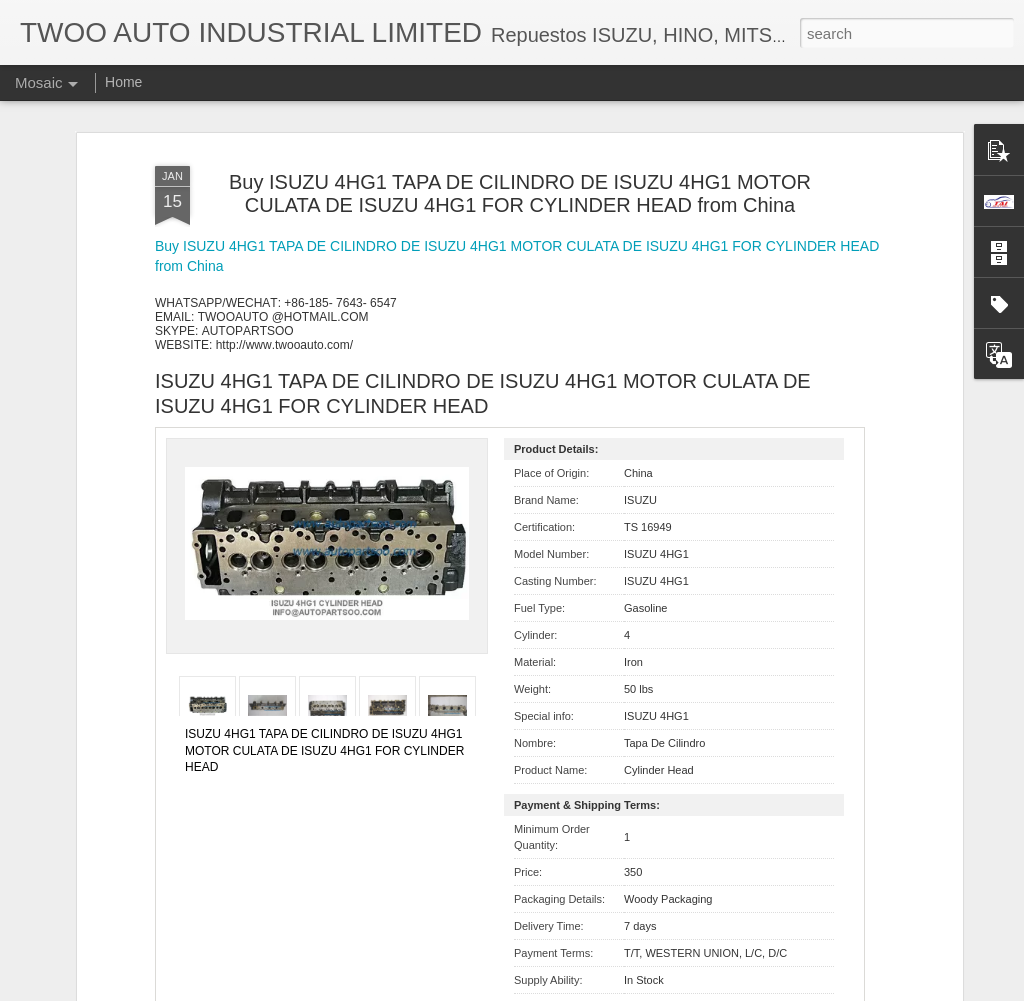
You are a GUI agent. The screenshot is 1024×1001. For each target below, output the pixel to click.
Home (123, 82)
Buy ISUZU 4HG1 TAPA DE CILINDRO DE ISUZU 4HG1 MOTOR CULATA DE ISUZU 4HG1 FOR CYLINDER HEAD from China (520, 193)
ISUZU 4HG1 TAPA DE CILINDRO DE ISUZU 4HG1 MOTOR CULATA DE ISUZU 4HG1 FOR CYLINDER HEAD (324, 751)
